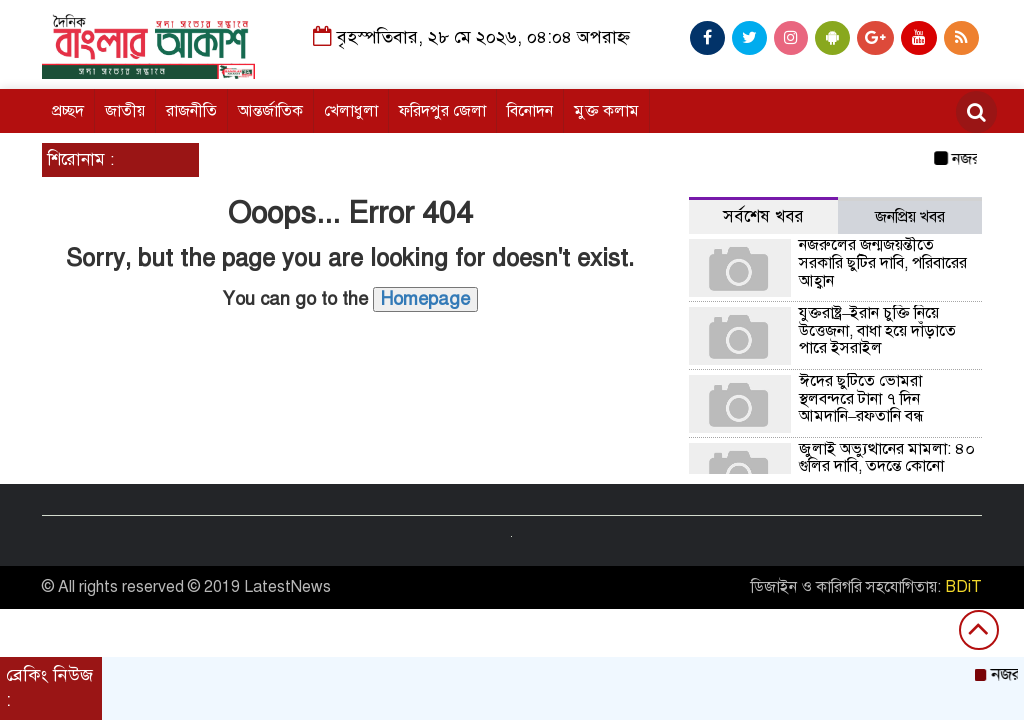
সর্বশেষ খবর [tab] (763, 216)
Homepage (425, 299)
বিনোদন (530, 111)
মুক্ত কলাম (606, 111)
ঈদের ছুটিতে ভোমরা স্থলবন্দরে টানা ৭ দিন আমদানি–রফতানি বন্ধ (861, 398)
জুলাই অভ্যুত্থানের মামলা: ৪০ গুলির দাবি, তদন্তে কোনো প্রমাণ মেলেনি (887, 466)
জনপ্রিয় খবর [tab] (910, 217)
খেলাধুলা (351, 111)
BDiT (963, 587)
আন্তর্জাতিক (270, 111)
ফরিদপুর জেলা (442, 111)
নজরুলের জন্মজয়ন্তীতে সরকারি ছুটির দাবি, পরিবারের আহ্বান (883, 262)
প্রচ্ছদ (68, 111)
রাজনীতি (191, 111)
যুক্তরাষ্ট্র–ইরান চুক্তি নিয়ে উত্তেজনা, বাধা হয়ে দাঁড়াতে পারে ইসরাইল (877, 330)
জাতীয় (125, 111)
